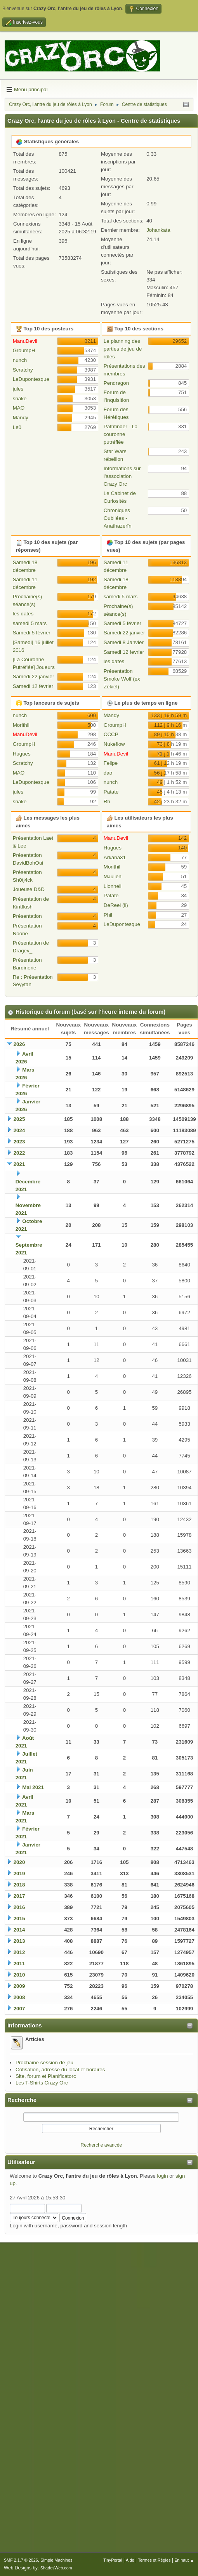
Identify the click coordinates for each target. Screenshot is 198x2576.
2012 (19, 1952)
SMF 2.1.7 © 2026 (21, 2560)
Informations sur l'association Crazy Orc (122, 476)
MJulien (113, 876)
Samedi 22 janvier (33, 676)
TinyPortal (112, 2560)
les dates (23, 614)
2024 (19, 1130)
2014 (19, 1930)
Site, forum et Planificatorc (46, 2076)
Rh (107, 801)
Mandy (20, 417)
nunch (20, 360)
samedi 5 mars (30, 623)
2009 (19, 1986)
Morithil (21, 725)
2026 (19, 1044)
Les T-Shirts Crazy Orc (42, 2083)
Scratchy (23, 370)
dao (108, 773)
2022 (19, 1153)
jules (18, 389)
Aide (130, 2560)
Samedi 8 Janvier (124, 642)
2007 (19, 2008)
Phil (108, 915)
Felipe (111, 763)
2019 (19, 1873)
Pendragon (116, 383)
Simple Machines (56, 2560)
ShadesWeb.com (56, 2568)
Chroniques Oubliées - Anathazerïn (118, 518)
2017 (19, 1896)
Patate (111, 792)
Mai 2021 (33, 1787)
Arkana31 (115, 857)
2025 (19, 1119)
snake (20, 398)
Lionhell (113, 886)
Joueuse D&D (29, 889)
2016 (19, 1907)
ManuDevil (25, 341)
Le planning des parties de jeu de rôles (123, 349)
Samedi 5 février (31, 633)
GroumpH (24, 350)
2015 (19, 1918)
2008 (19, 1997)
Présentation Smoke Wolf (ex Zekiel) (122, 679)
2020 (19, 1862)
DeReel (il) (116, 905)
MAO (18, 408)
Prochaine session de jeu (44, 2062)
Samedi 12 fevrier (33, 686)
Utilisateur (21, 2162)
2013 (19, 1941)
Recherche (21, 2100)
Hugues (22, 754)
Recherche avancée (101, 2145)
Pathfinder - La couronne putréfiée (120, 434)
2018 (19, 1885)
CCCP (111, 734)
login (162, 2176)
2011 (19, 1963)
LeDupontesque (31, 379)
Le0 (17, 427)
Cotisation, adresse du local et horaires (60, 2069)
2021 (19, 1164)
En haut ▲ (184, 2560)
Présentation (27, 916)
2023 (19, 1142)
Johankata (158, 230)
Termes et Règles (154, 2560)
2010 (19, 1975)
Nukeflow (114, 744)
